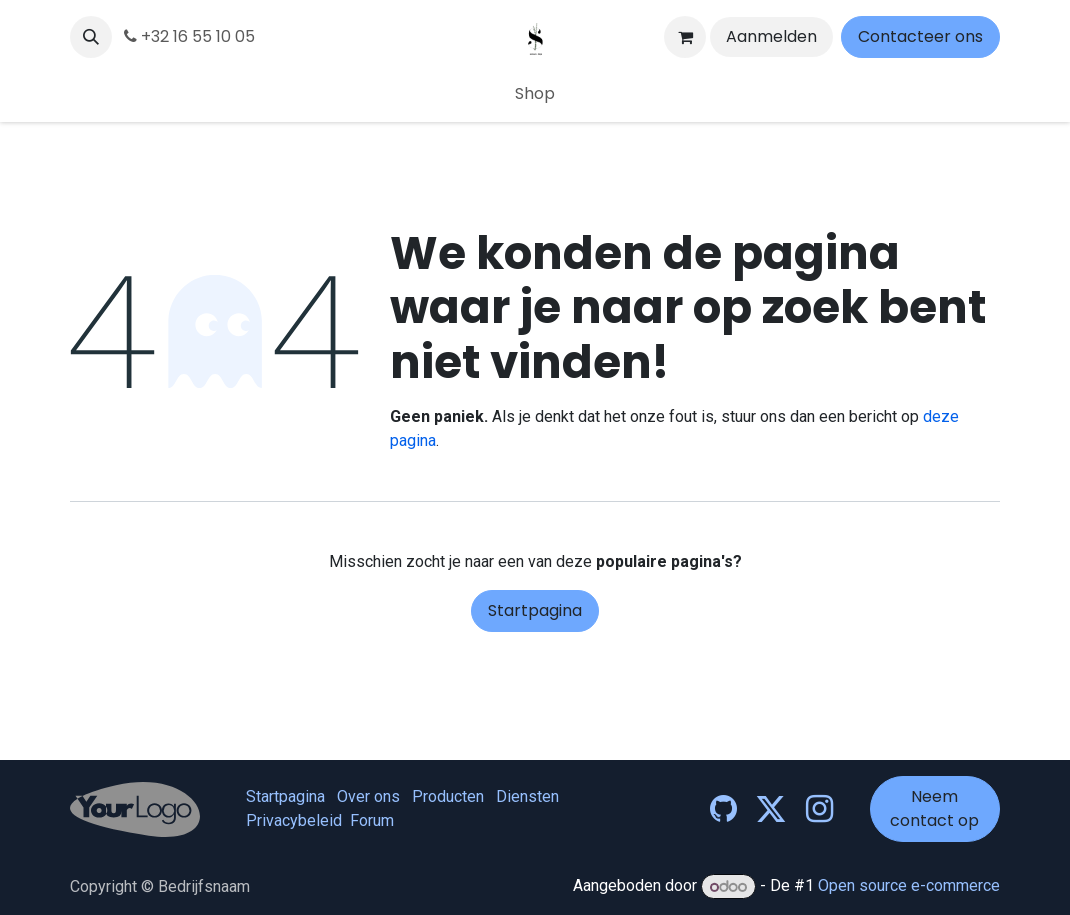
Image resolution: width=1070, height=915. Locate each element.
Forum (372, 820)
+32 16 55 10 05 (189, 36)
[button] (91, 37)
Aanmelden (771, 36)
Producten (448, 796)
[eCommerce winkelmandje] (685, 37)
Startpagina (535, 610)
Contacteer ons (920, 36)
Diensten (527, 796)
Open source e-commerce (909, 886)
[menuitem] (535, 94)
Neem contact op (934, 808)
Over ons (368, 796)
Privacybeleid (294, 820)
